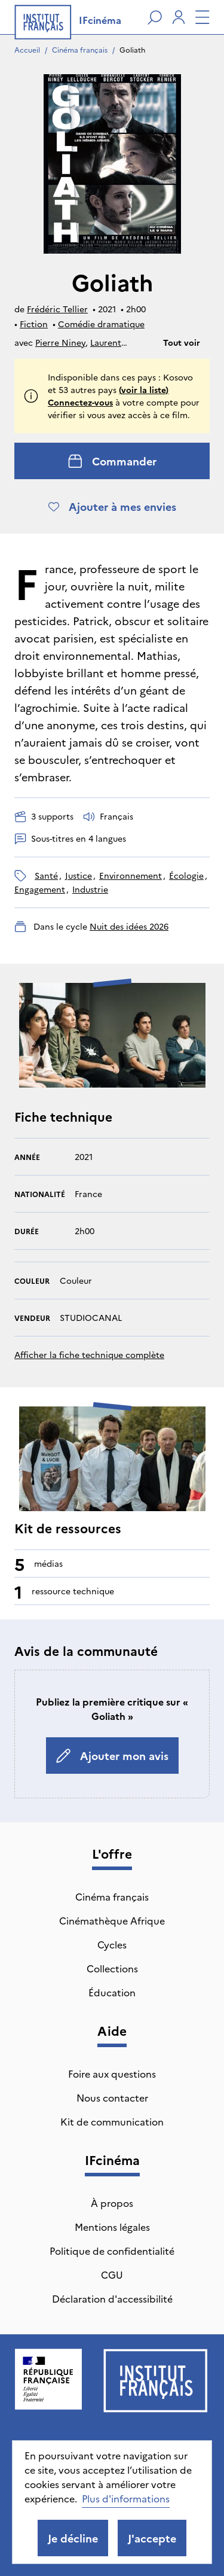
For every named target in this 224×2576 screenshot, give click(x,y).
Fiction (34, 324)
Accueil (27, 49)
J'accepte (152, 2538)
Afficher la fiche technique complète (89, 1354)
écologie (186, 875)
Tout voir (181, 342)
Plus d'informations (126, 2498)
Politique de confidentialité (112, 2250)
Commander (112, 460)
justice (78, 875)
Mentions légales (112, 2226)
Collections (112, 1968)
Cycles (112, 1944)
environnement (130, 875)
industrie (90, 889)
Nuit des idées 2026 (129, 926)
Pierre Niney (60, 342)
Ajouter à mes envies (112, 506)
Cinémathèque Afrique (112, 1920)
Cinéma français (80, 49)
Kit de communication (112, 2121)
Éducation (112, 1992)
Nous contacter (112, 2097)
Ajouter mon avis (112, 1755)
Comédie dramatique (101, 324)
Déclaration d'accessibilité (112, 2298)
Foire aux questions (112, 2073)
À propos (112, 2202)
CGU (112, 2274)
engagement (39, 889)
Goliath (132, 49)
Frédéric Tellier (57, 309)
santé (46, 875)
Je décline (73, 2538)
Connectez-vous (80, 402)
